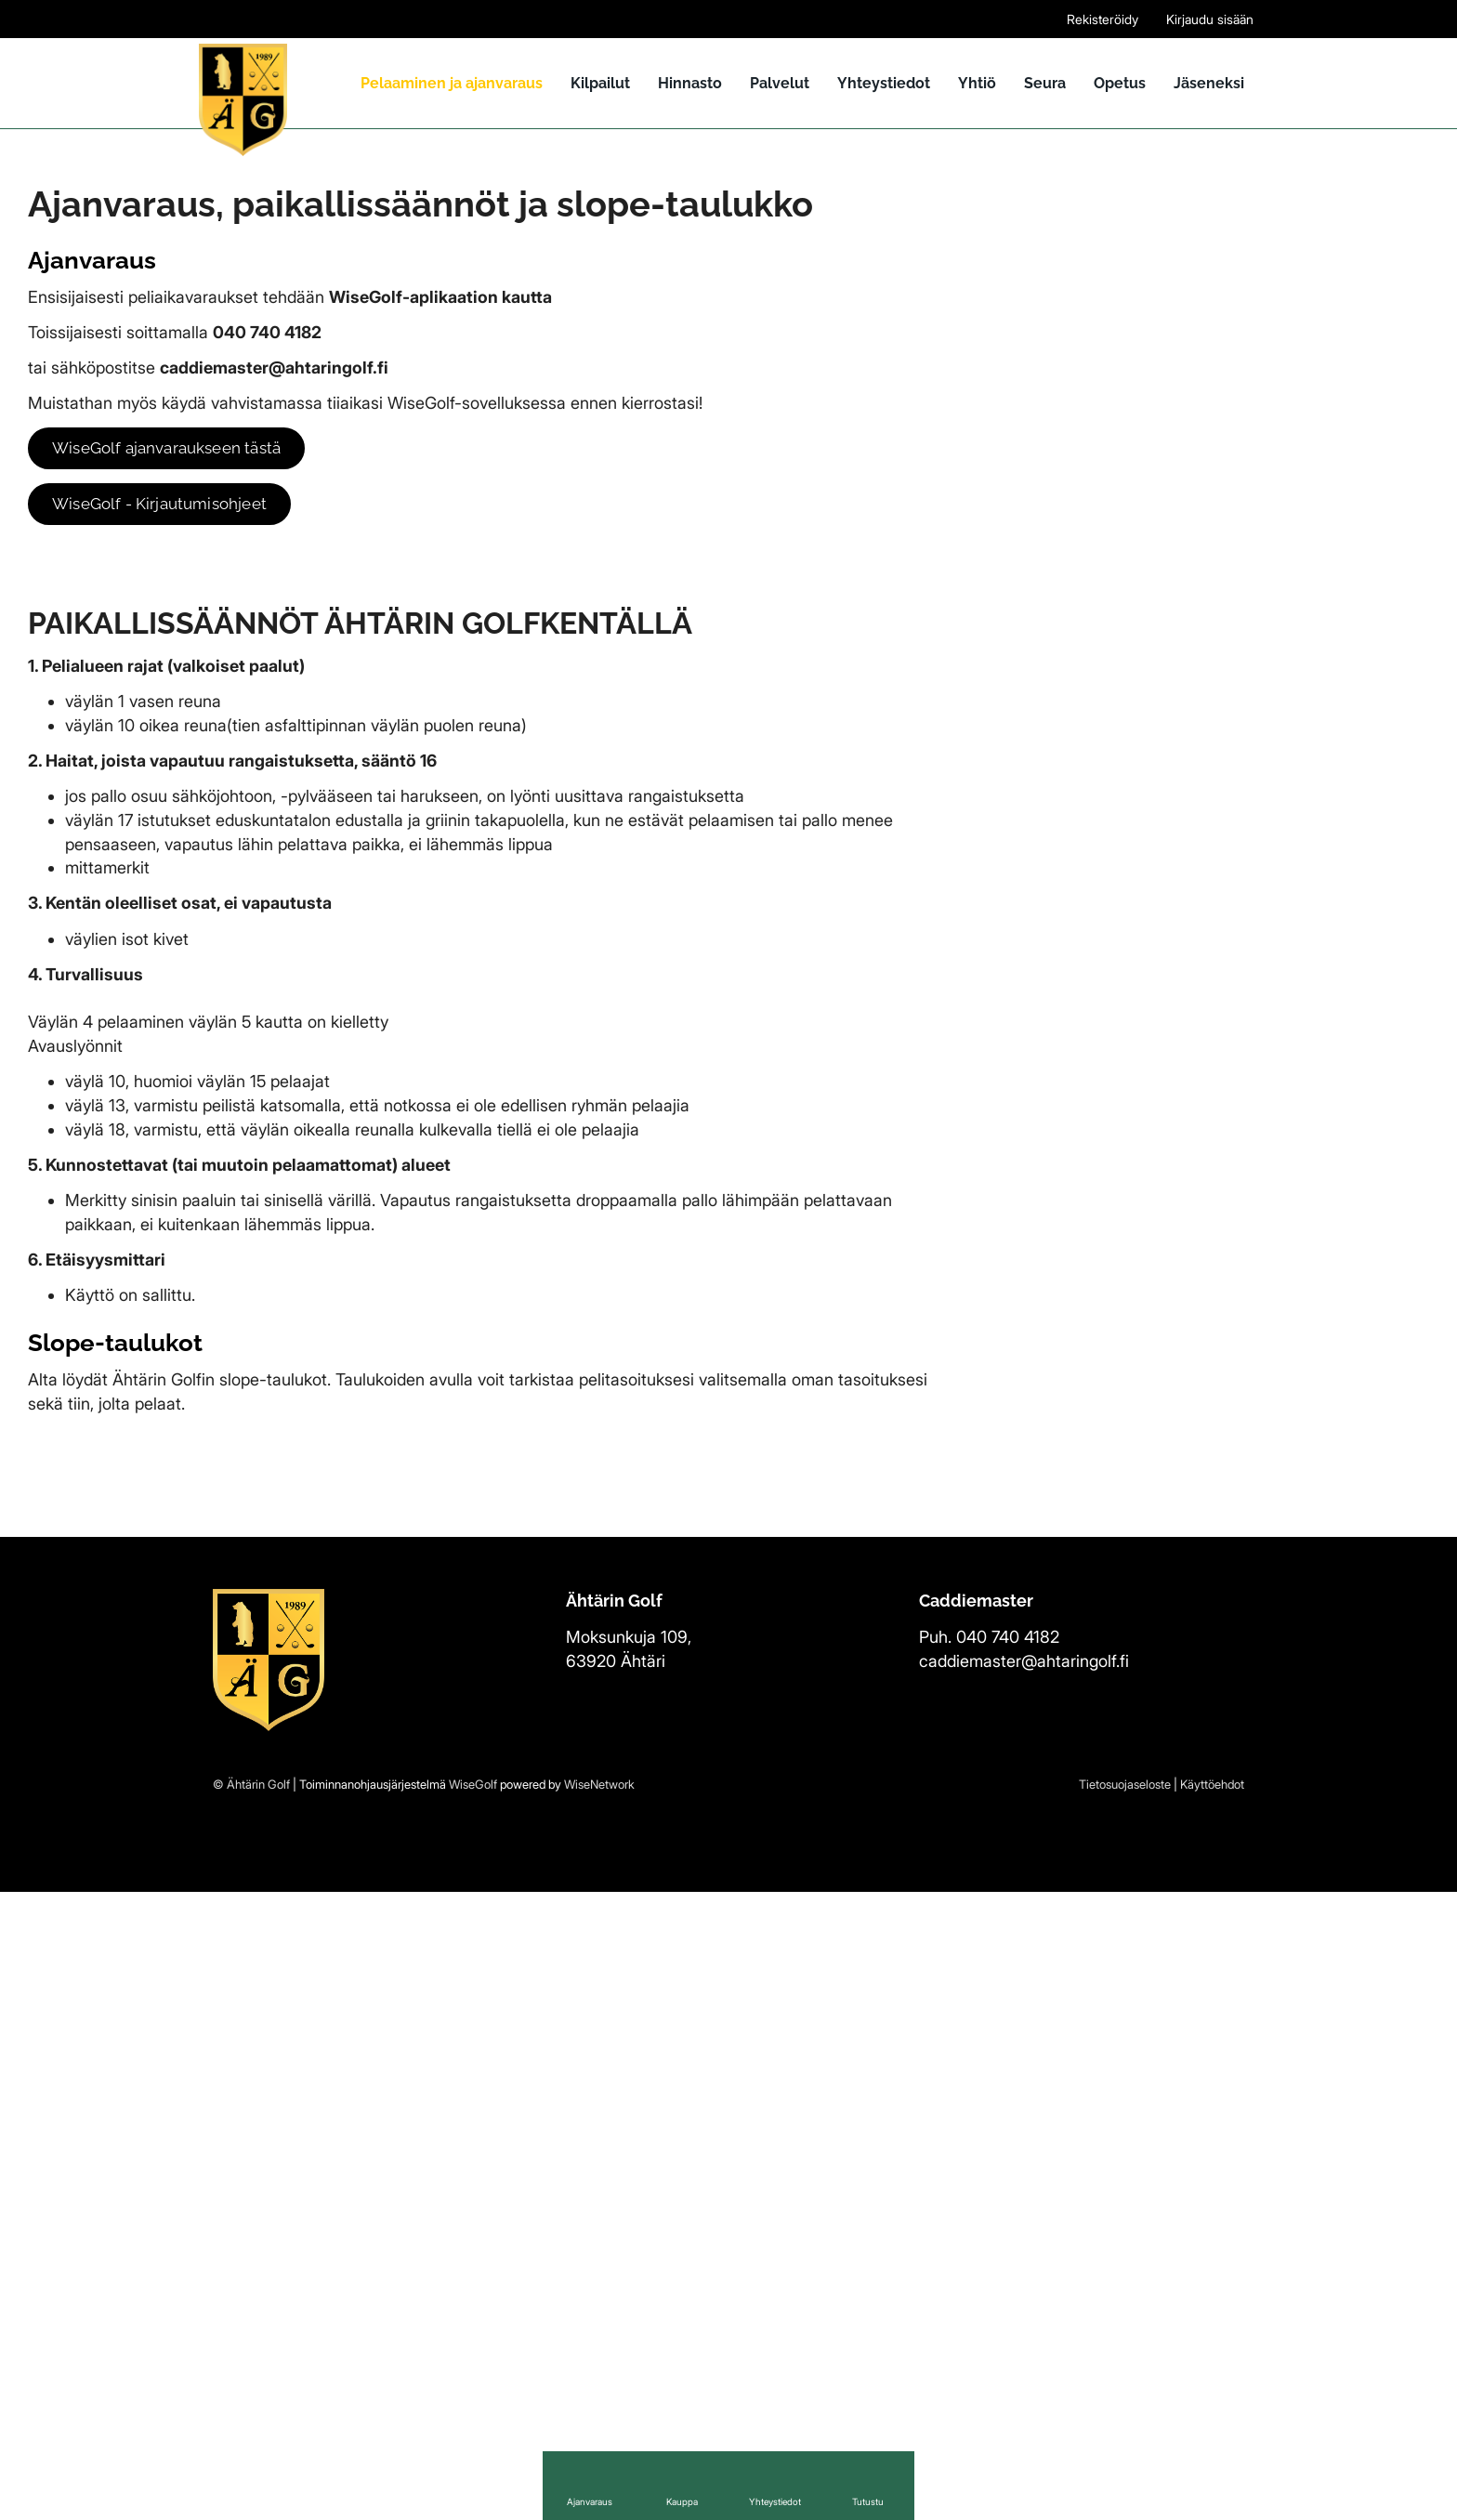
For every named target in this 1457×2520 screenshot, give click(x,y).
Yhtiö (977, 83)
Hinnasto (690, 83)
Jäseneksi (1209, 83)
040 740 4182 (1007, 2265)
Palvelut (779, 83)
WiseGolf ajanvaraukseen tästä (176, 448)
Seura (1045, 83)
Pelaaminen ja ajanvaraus (452, 83)
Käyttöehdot (1212, 2412)
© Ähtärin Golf (251, 2412)
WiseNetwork (599, 2412)
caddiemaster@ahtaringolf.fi (1024, 2288)
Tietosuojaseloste (1125, 2412)
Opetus (1120, 83)
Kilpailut (600, 83)
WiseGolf (473, 2412)
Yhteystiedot (883, 83)
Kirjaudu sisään (1210, 19)
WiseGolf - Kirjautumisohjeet (167, 504)
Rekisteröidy (1102, 19)
